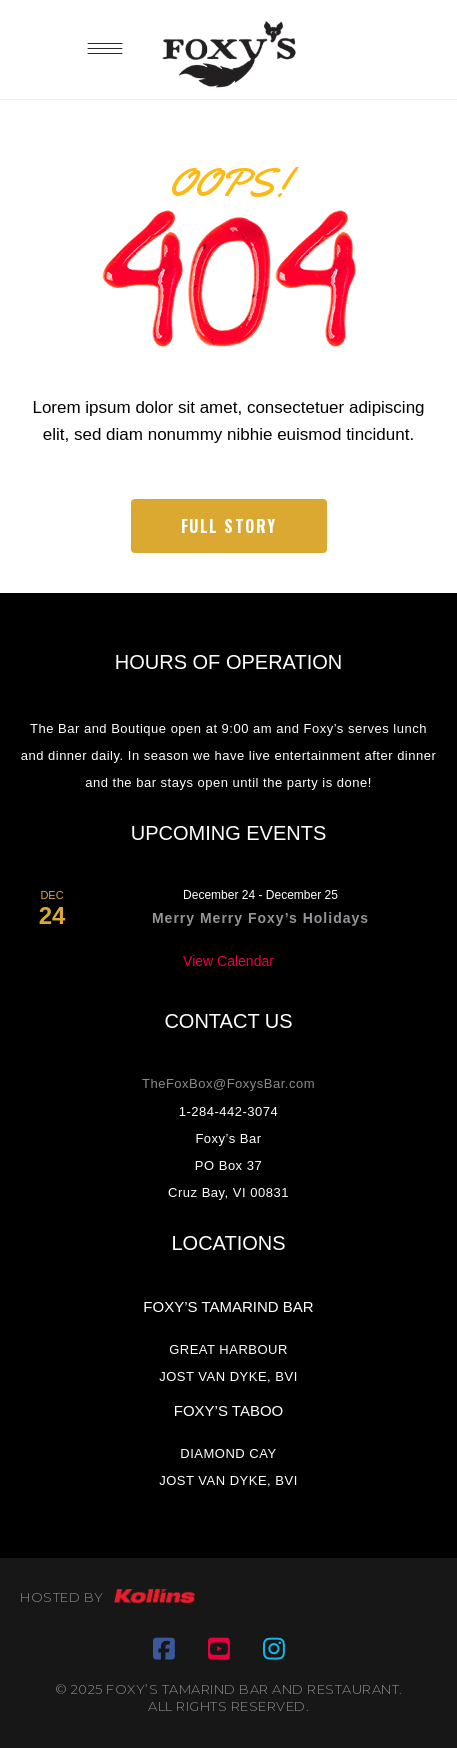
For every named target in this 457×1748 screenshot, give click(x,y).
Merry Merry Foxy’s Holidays (260, 918)
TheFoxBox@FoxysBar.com (228, 1083)
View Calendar (228, 961)
